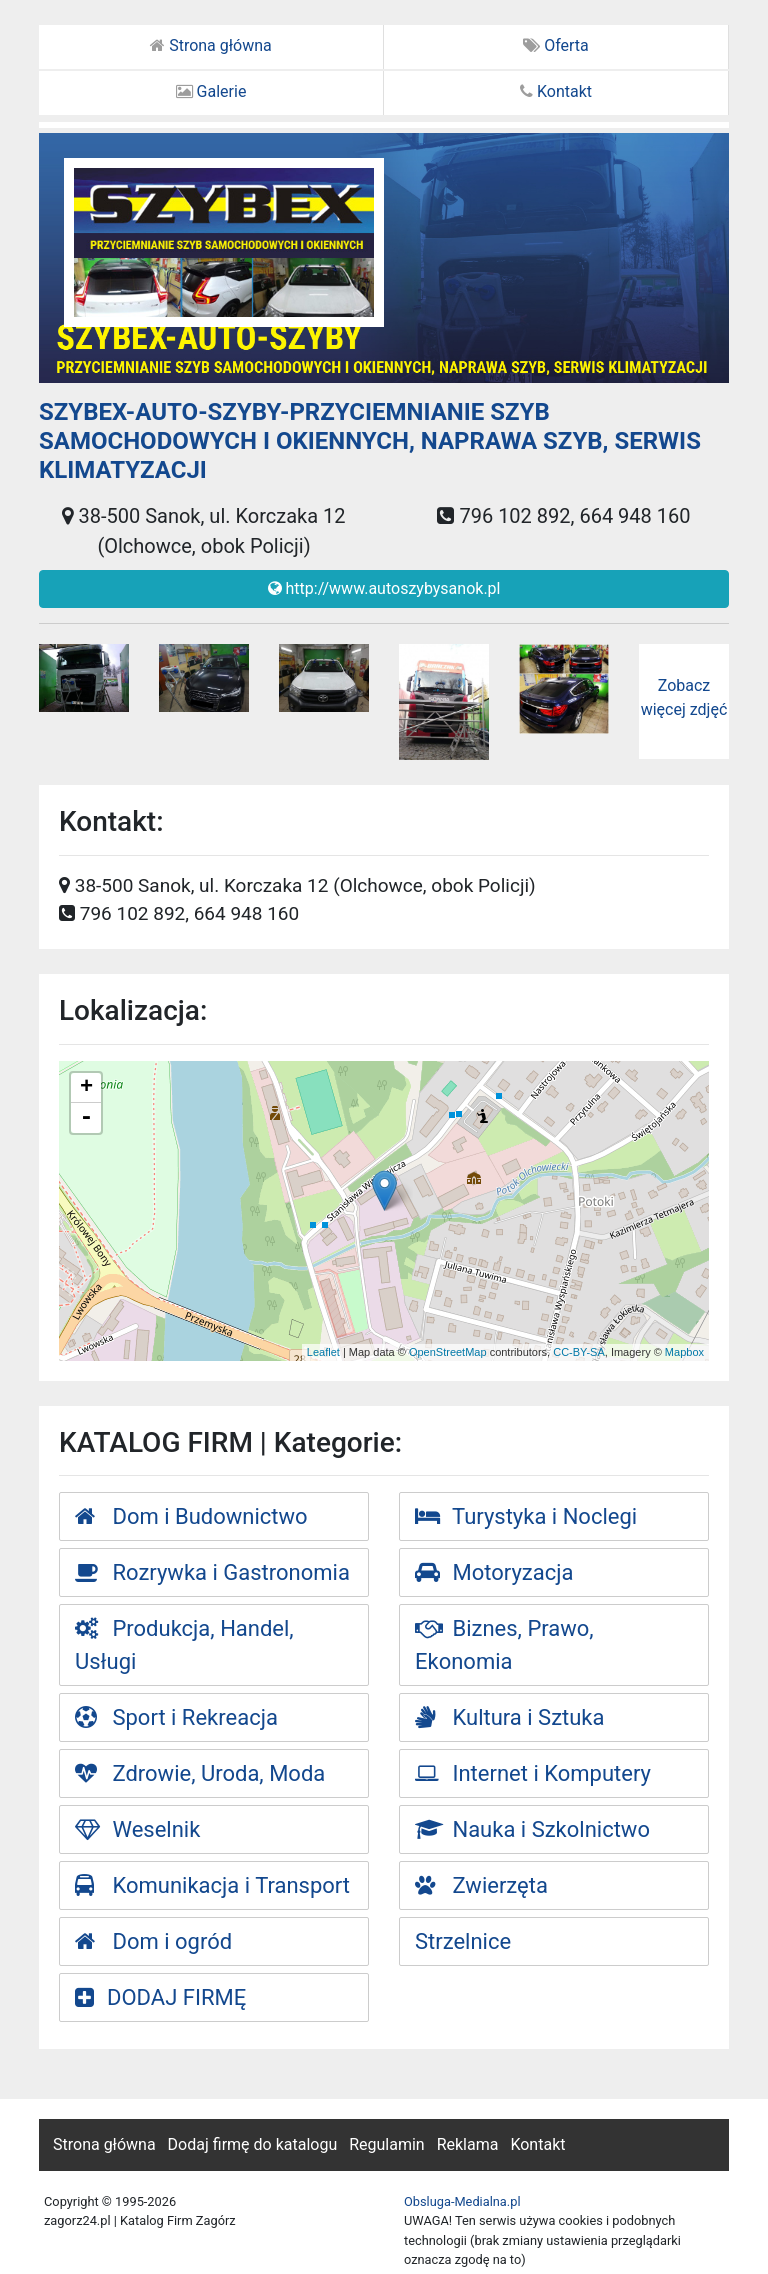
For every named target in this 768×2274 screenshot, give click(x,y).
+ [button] (86, 1088)
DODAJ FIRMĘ (160, 1997)
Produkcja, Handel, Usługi (184, 1645)
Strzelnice (463, 1941)
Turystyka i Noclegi (526, 1516)
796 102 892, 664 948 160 (563, 516)
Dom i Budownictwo (191, 1516)
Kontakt (556, 91)
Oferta (556, 45)
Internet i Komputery (533, 1773)
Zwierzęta (481, 1885)
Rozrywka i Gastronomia (212, 1572)
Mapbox (684, 1352)
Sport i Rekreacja (176, 1717)
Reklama (468, 2144)
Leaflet (323, 1352)
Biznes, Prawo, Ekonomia (504, 1645)
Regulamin (387, 2144)
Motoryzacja (494, 1572)
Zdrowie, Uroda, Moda (200, 1773)
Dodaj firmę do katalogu (253, 2144)
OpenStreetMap (448, 1352)
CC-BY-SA (579, 1352)
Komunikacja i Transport (212, 1885)
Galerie (211, 91)
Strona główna (211, 45)
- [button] (86, 1118)
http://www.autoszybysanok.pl (384, 588)
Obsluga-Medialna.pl (462, 2201)
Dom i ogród (153, 1941)
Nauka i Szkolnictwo (532, 1829)
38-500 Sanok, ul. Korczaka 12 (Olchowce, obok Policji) (203, 531)
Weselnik (137, 1829)
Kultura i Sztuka (510, 1717)
